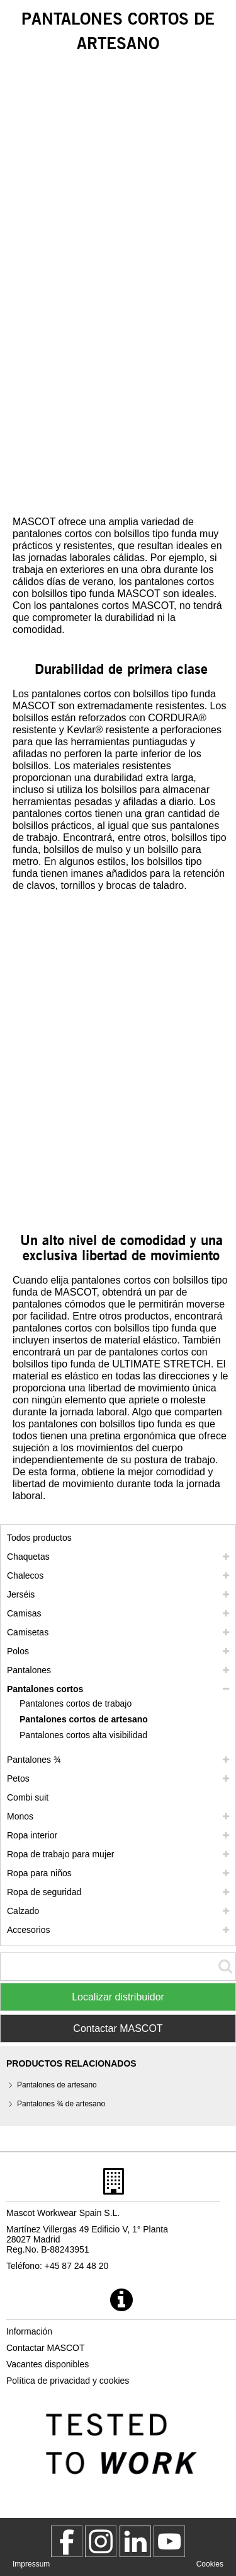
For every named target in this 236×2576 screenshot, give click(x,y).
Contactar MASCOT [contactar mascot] (45, 2348)
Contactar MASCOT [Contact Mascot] (117, 2028)
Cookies (209, 2564)
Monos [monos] (20, 1816)
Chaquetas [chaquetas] (28, 1557)
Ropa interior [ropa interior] (32, 1835)
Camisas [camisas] (24, 1613)
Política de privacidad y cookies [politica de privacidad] (67, 2381)
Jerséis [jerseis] (21, 1594)
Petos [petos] (18, 1778)
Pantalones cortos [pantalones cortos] (45, 1689)
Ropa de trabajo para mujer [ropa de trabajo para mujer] (60, 1854)
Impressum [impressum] (31, 2564)
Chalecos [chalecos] (25, 1575)
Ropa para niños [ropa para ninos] (39, 1873)
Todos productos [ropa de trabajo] (39, 1538)
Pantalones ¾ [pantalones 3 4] (34, 1760)
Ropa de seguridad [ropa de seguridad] (44, 1892)
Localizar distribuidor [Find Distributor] (118, 1997)
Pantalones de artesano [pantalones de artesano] (57, 2084)
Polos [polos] (18, 1651)
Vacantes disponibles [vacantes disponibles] (47, 2364)
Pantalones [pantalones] (29, 1670)
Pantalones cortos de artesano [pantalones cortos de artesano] (84, 1719)
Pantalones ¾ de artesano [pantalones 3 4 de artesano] (61, 2103)
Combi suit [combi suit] (27, 1797)
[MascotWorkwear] (66, 2541)
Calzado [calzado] (23, 1911)
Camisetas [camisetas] (27, 1632)
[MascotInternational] (169, 2541)
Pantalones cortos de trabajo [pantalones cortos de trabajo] (76, 1703)
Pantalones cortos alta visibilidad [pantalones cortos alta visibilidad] (83, 1735)
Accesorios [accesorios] (28, 1930)
